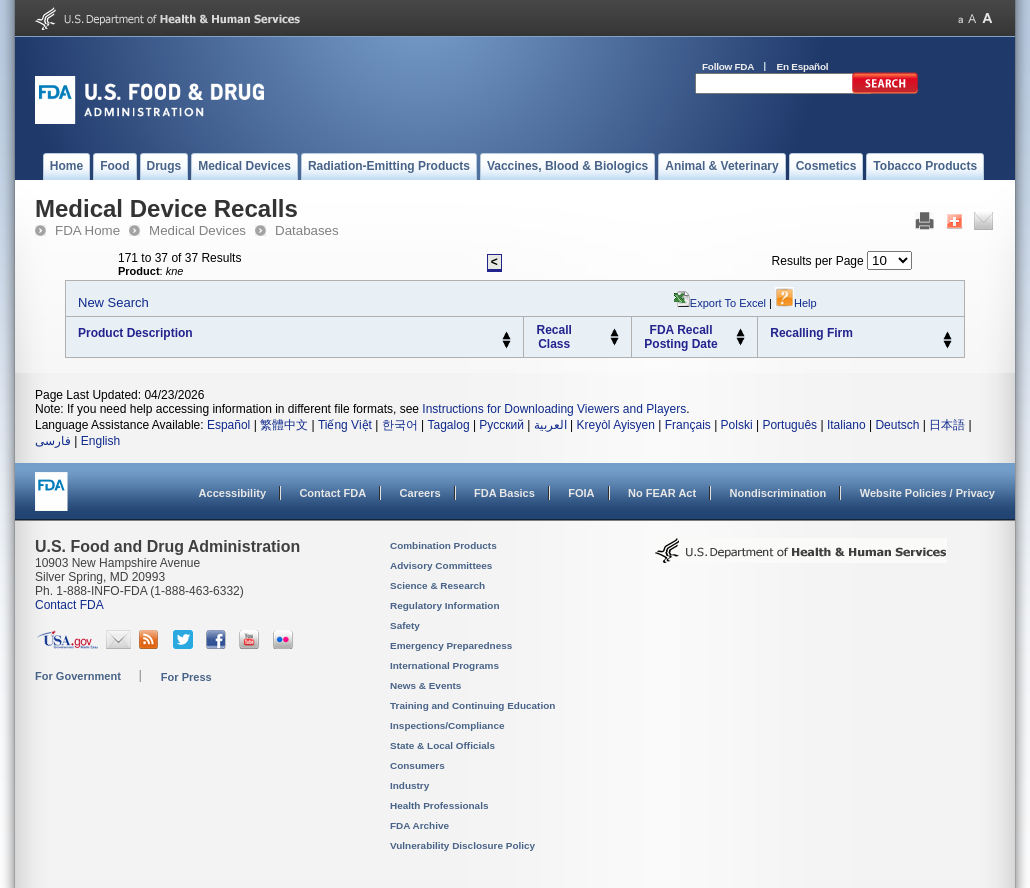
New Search (113, 302)
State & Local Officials (442, 745)
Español (228, 425)
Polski (737, 425)
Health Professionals (439, 805)
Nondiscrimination (778, 493)
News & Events (425, 685)
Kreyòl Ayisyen (615, 425)
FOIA (581, 493)
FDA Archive (419, 825)
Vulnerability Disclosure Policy (462, 845)
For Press (186, 677)
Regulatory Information (445, 605)
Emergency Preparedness (451, 645)
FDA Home (87, 230)
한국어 (400, 425)
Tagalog (449, 425)
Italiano (846, 425)
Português (789, 425)
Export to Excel (728, 303)
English (100, 441)
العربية (550, 425)
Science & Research (437, 585)
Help (796, 303)
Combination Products (443, 545)
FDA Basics (504, 493)
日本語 (947, 425)
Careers (420, 493)
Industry (409, 785)
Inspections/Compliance (447, 725)
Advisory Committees (441, 565)
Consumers (417, 765)
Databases (307, 230)
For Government (78, 676)
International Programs (444, 665)
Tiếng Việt (345, 425)
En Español (803, 66)
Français (688, 425)
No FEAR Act (662, 493)
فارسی (53, 441)
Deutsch (897, 425)
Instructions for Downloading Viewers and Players (554, 409)
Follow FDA (728, 66)
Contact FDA (332, 493)
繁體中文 (284, 425)
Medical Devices (197, 230)
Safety (405, 625)
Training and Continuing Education (472, 705)
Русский (501, 425)
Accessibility (232, 493)
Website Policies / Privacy (927, 493)
